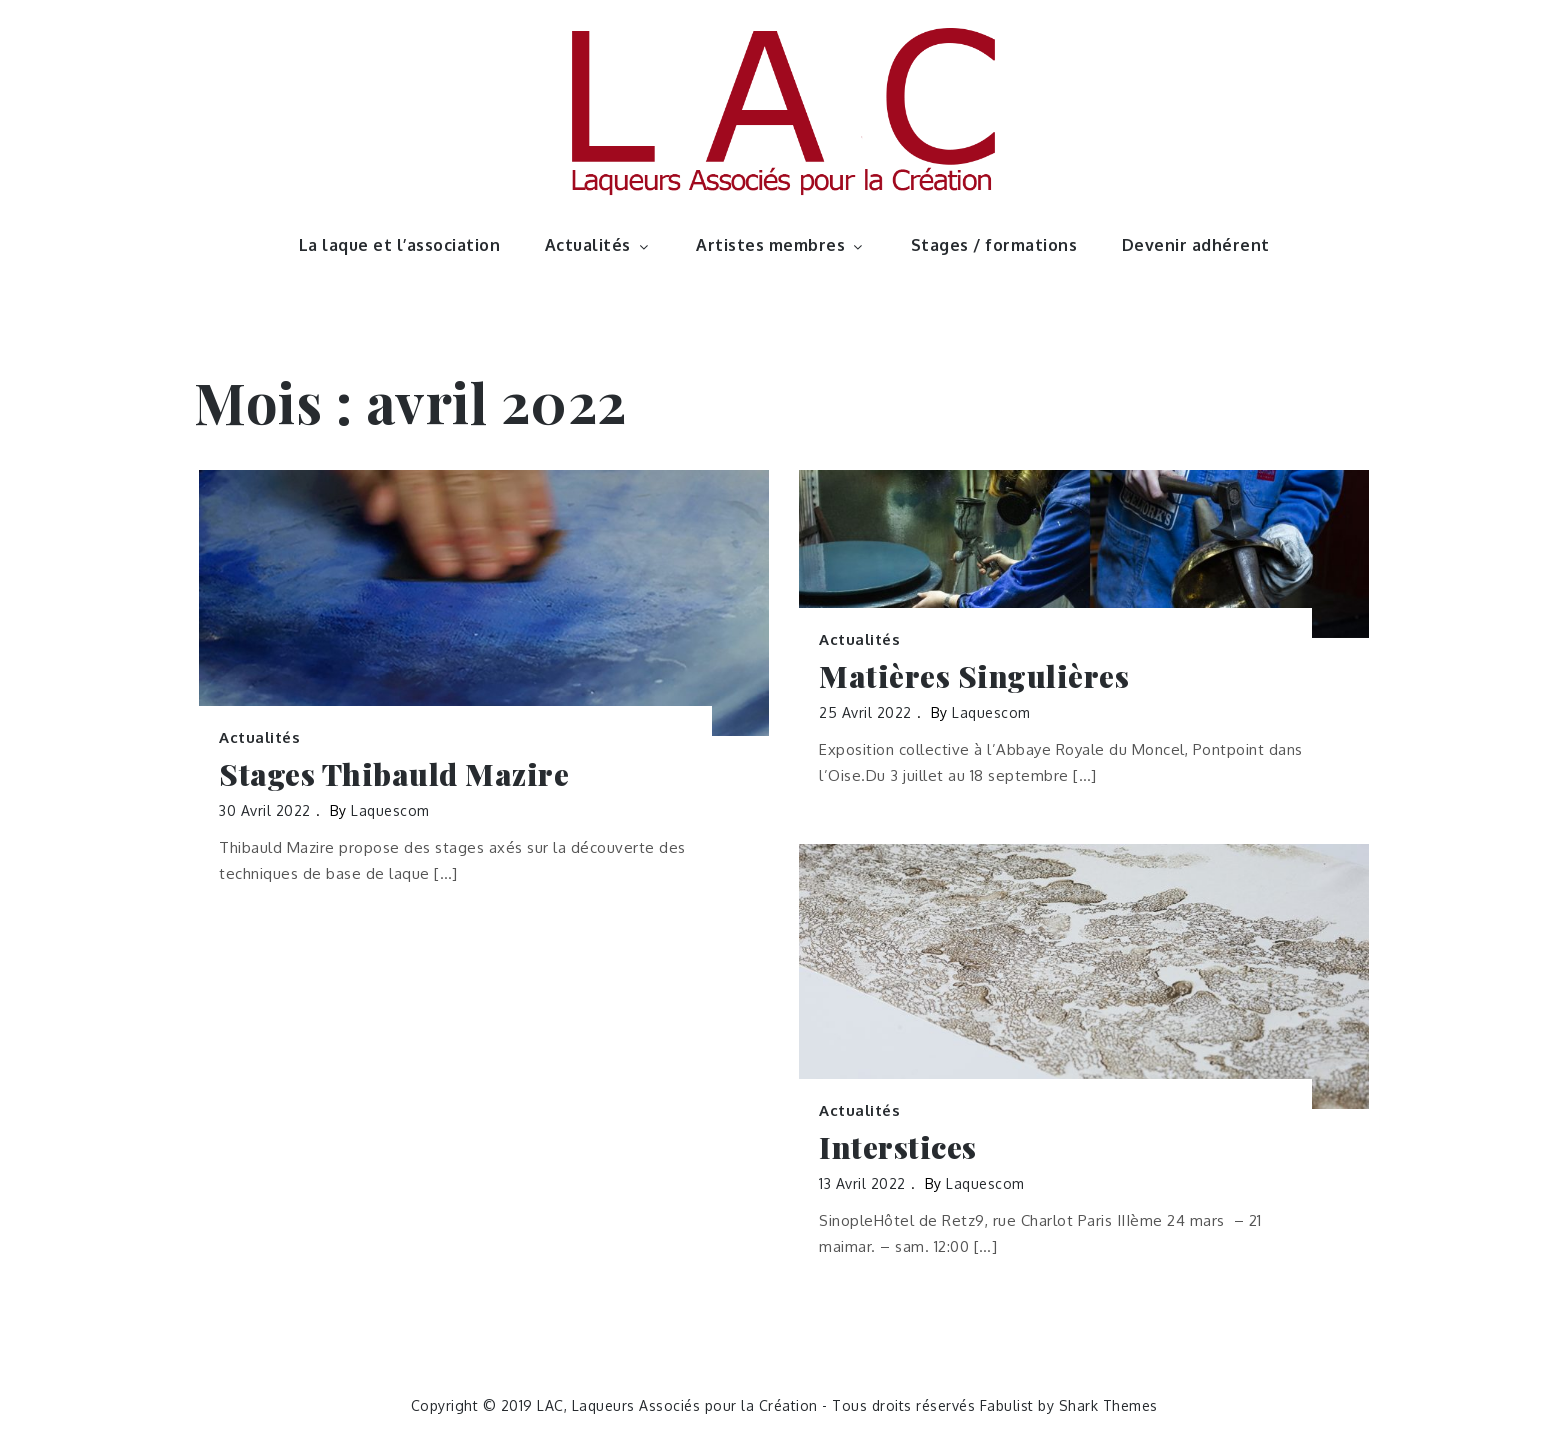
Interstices (898, 1147)
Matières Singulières (974, 676)
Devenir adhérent (1196, 245)
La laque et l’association (400, 245)
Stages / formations (994, 245)
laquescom (390, 810)
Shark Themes (1108, 1405)
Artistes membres (781, 245)
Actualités (598, 245)
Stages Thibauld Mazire (394, 774)
